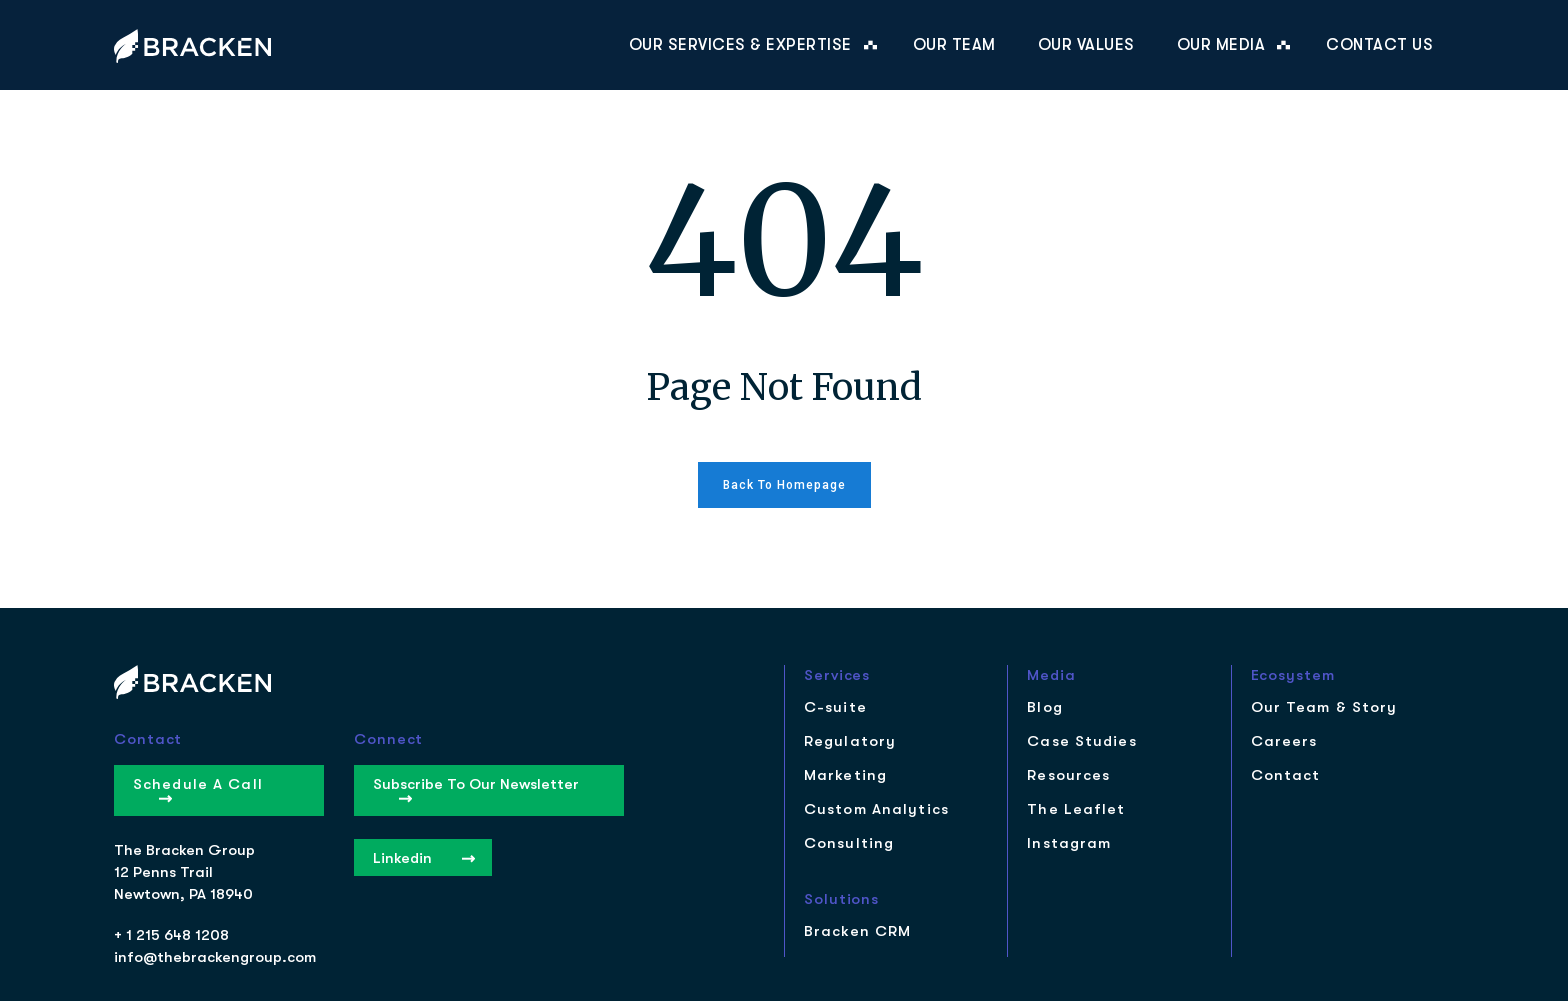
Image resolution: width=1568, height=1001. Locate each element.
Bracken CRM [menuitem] (857, 931)
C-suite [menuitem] (835, 707)
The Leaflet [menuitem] (1076, 809)
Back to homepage (784, 485)
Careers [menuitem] (1284, 741)
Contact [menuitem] (1286, 775)
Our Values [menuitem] (1086, 45)
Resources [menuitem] (1068, 775)
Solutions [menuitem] (841, 899)
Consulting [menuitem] (849, 843)
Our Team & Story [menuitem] (1324, 707)
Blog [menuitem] (1044, 707)
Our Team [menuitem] (954, 45)
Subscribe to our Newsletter (476, 789)
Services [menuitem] (837, 675)
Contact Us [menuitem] (1379, 45)
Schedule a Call (198, 789)
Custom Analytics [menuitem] (876, 809)
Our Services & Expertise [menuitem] (740, 45)
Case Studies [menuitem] (1081, 741)
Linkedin (424, 858)
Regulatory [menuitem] (850, 741)
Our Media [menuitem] (1221, 45)
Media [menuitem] (1051, 675)
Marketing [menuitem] (845, 775)
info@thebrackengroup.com (215, 957)
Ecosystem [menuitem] (1293, 675)
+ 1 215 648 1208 (171, 935)
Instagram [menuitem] (1069, 843)
